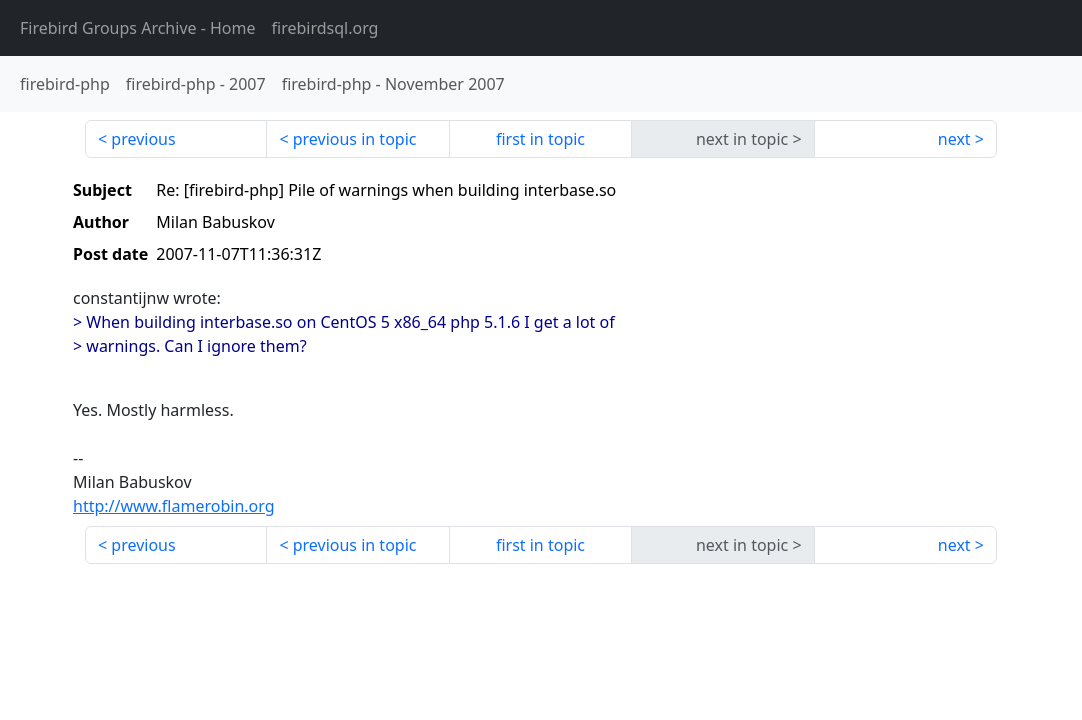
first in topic (540, 139)
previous (143, 139)
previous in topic (355, 139)
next (954, 139)
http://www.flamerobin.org (174, 506)
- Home (138, 28)
